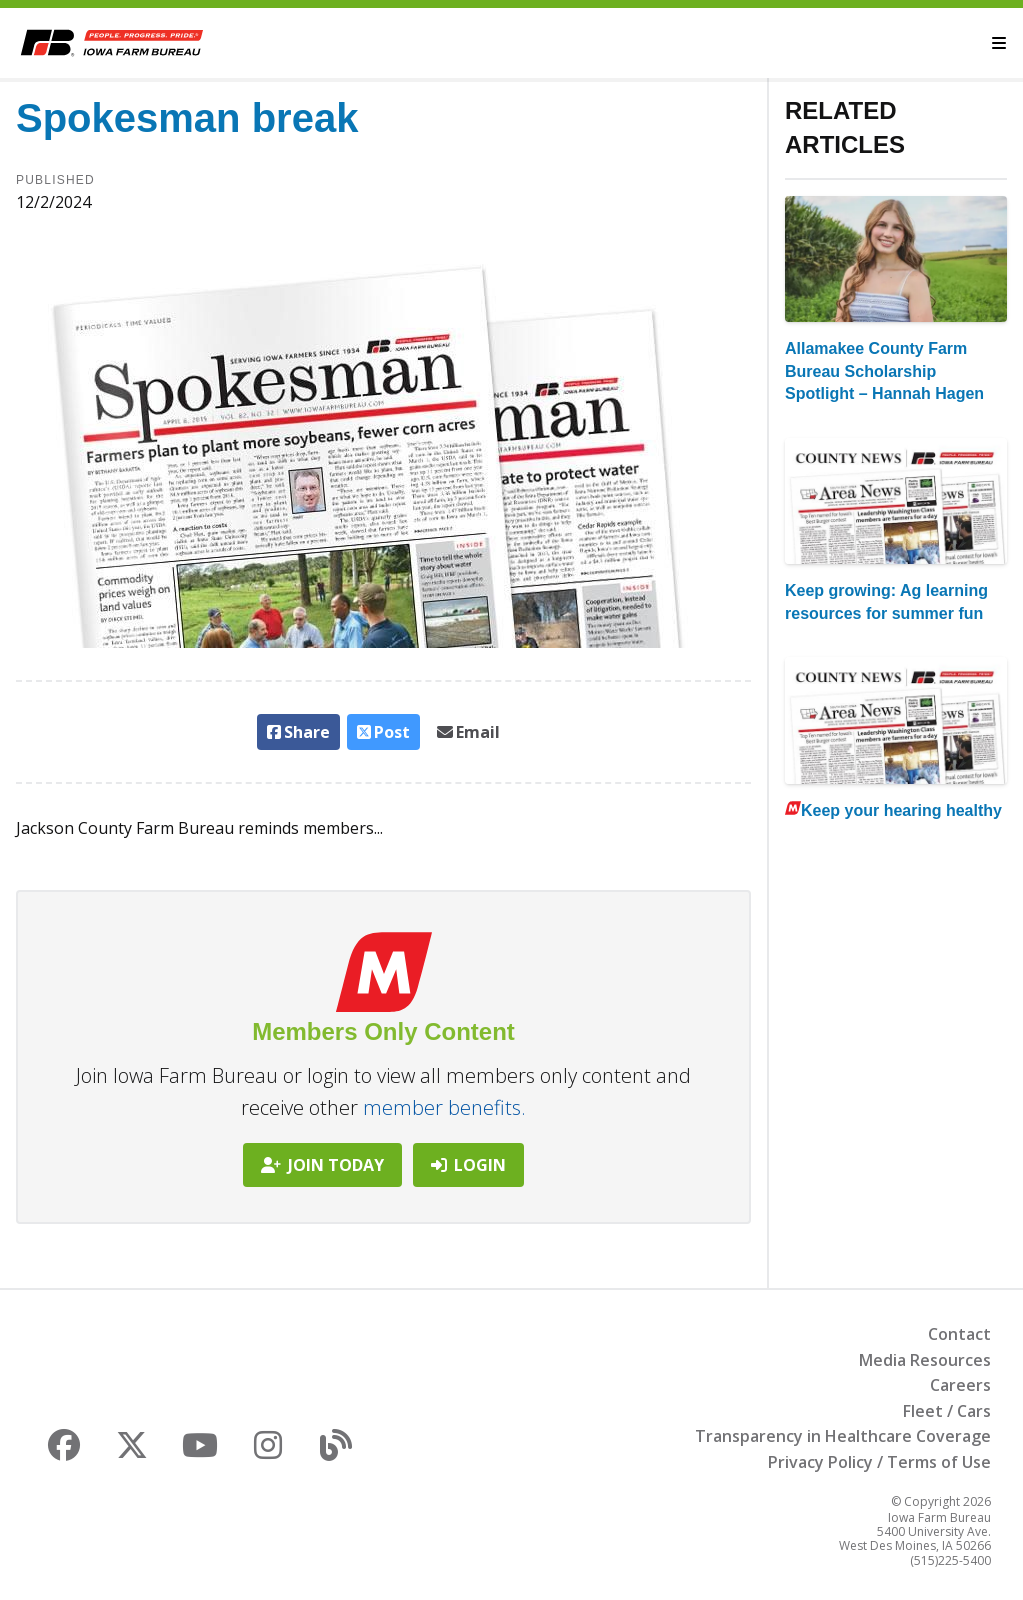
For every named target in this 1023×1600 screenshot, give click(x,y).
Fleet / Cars (947, 1411)
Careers (960, 1385)
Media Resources (925, 1360)
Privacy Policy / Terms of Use (879, 1462)
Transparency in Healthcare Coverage (843, 1436)
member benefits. (444, 1107)
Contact (959, 1334)
